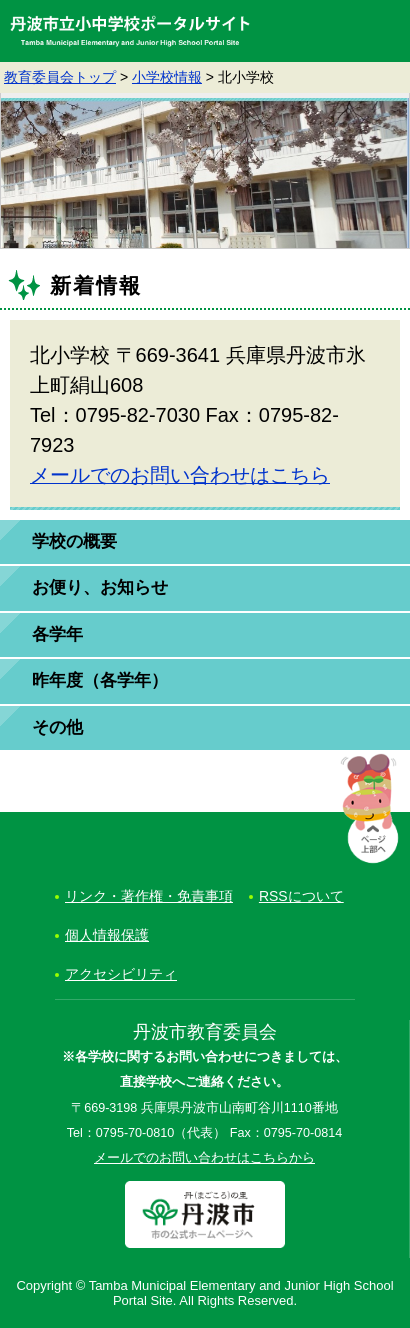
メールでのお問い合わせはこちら (180, 475)
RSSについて (301, 896)
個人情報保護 (107, 935)
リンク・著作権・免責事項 (149, 896)
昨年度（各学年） (100, 680)
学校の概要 (74, 541)
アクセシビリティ (121, 974)
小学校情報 (167, 77)
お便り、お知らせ (100, 587)
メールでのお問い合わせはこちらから (204, 1158)
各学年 (57, 634)
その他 (57, 727)
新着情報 (96, 285)
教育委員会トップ (60, 77)
